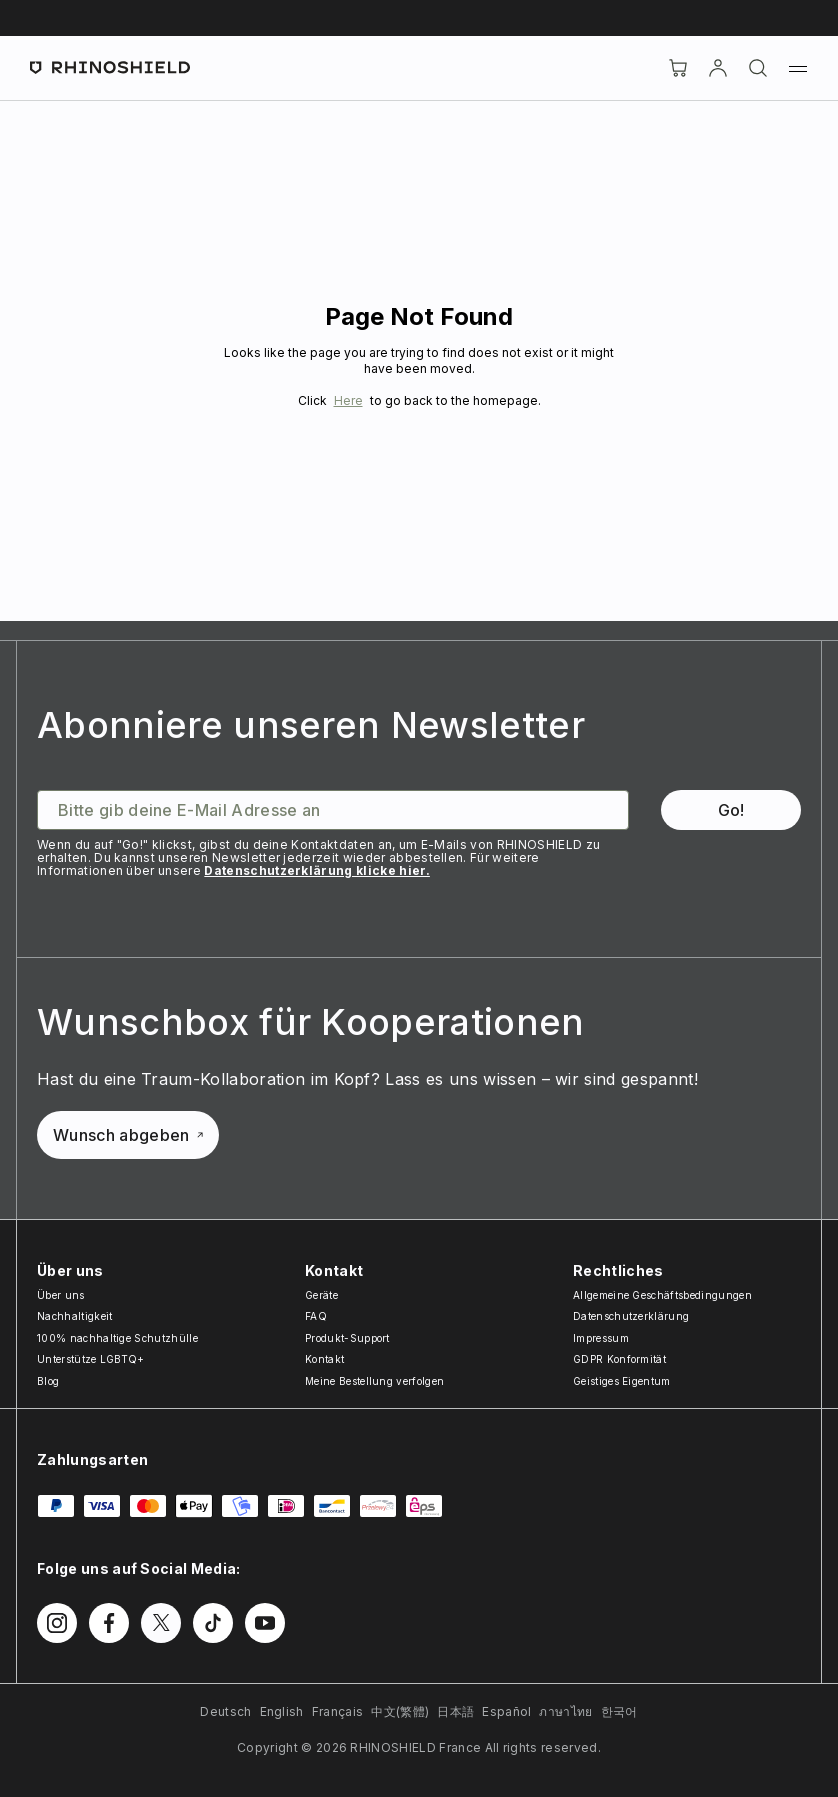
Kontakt (324, 1359)
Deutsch (225, 1711)
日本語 (455, 1711)
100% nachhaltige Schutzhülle (117, 1338)
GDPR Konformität (619, 1359)
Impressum (601, 1338)
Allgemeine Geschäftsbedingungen (662, 1295)
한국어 (619, 1711)
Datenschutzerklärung (631, 1316)
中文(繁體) (400, 1711)
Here (348, 400)
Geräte (321, 1295)
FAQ (316, 1316)
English (282, 1711)
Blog (48, 1381)
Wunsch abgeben (128, 1135)
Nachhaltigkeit (74, 1316)
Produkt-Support (347, 1338)
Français (338, 1711)
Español (506, 1711)
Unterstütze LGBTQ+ (91, 1359)
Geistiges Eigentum (622, 1381)
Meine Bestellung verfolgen (374, 1381)
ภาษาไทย (565, 1711)
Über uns (61, 1295)
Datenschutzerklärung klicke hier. (317, 870)
